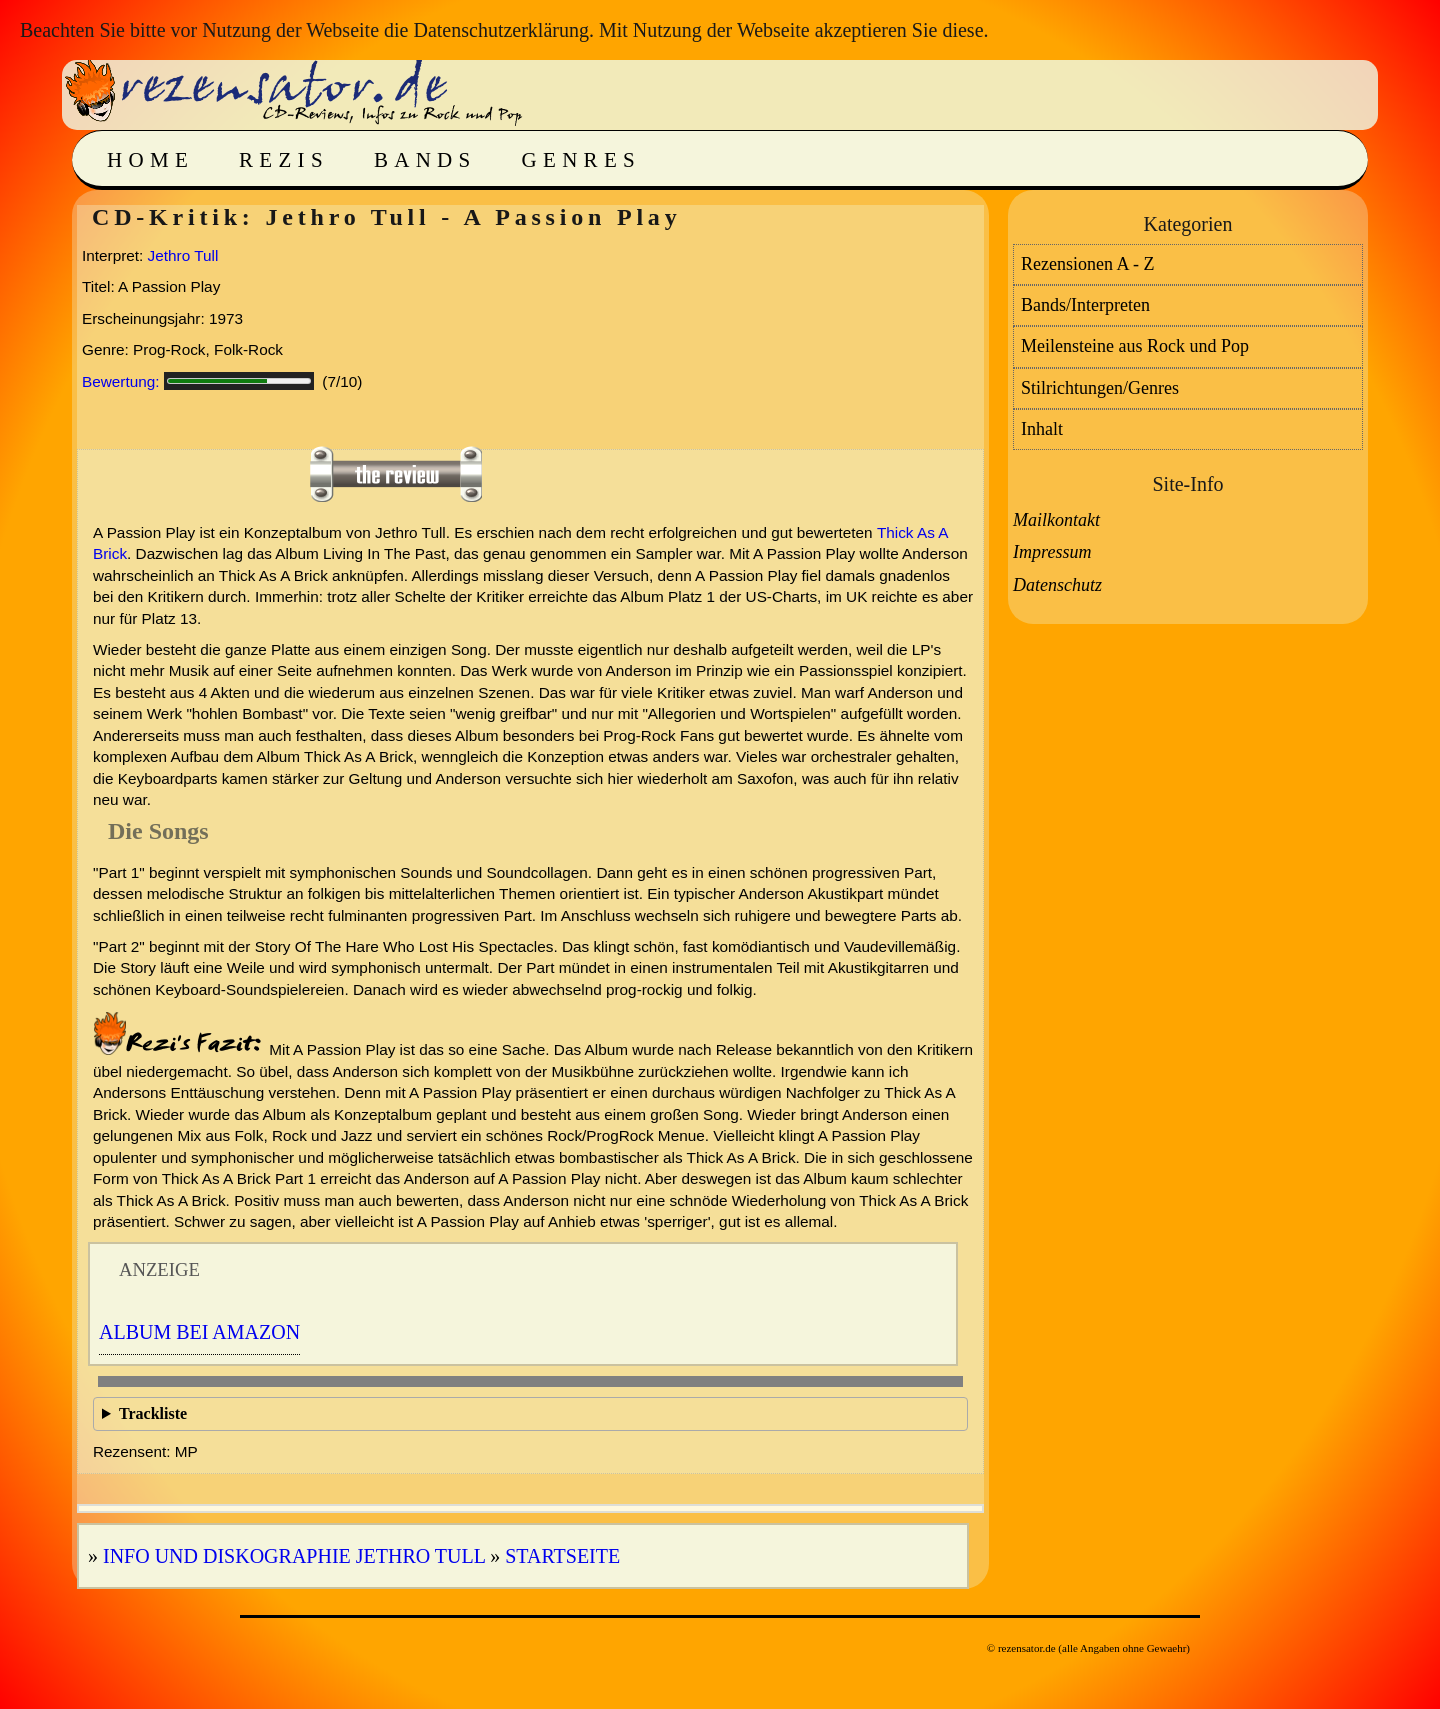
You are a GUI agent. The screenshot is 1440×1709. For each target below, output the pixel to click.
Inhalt (1042, 429)
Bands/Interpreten (1085, 305)
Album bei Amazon (199, 1332)
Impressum (1052, 552)
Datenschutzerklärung (500, 30)
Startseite (562, 1556)
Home (150, 160)
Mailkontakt (1056, 520)
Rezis (284, 160)
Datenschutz (1057, 585)
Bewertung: (121, 381)
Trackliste (153, 1413)
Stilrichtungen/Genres (1100, 388)
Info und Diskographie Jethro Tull (294, 1556)
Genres (581, 160)
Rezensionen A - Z (1087, 264)
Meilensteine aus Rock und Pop (1135, 346)
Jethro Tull (183, 255)
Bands (425, 160)
